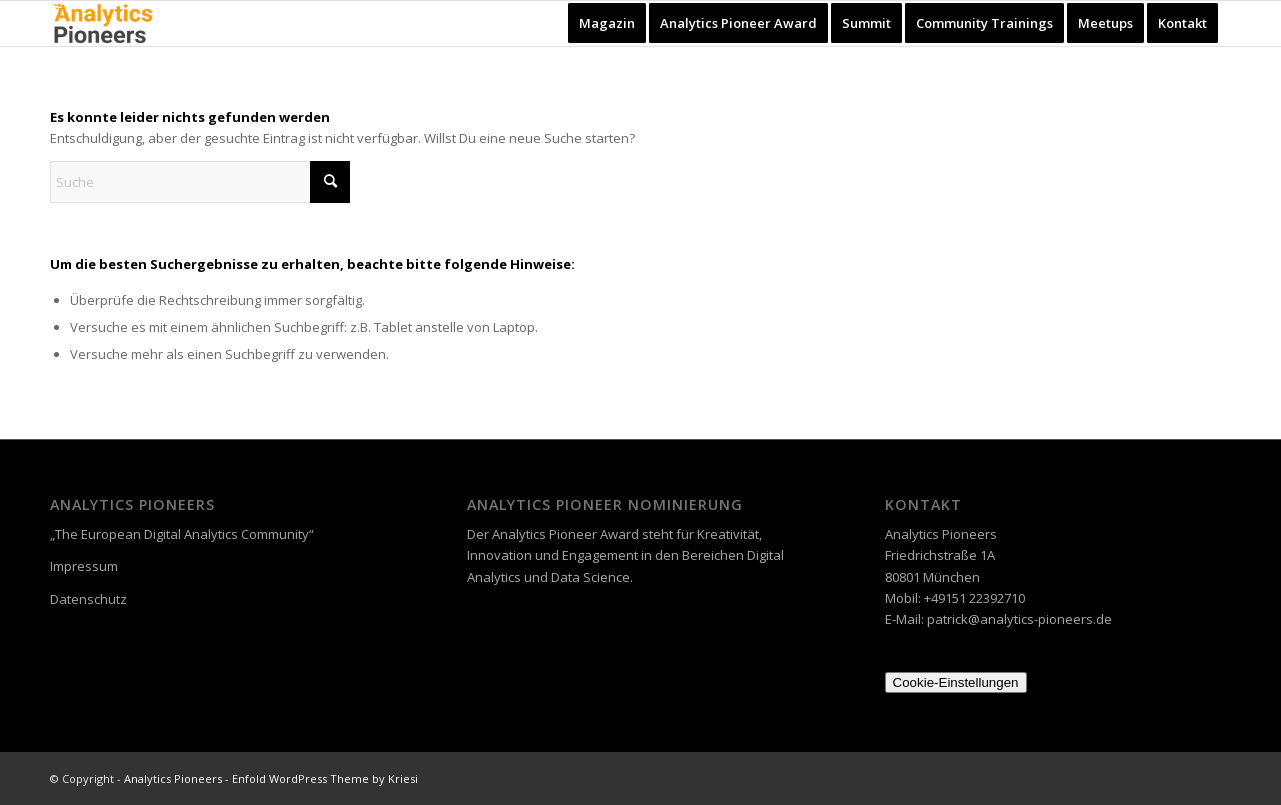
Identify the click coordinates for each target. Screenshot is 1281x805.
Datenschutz (88, 599)
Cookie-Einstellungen (956, 682)
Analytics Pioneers (173, 778)
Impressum (84, 566)
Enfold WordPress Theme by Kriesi (325, 778)
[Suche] (200, 182)
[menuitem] (607, 23)
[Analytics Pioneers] (102, 23)
